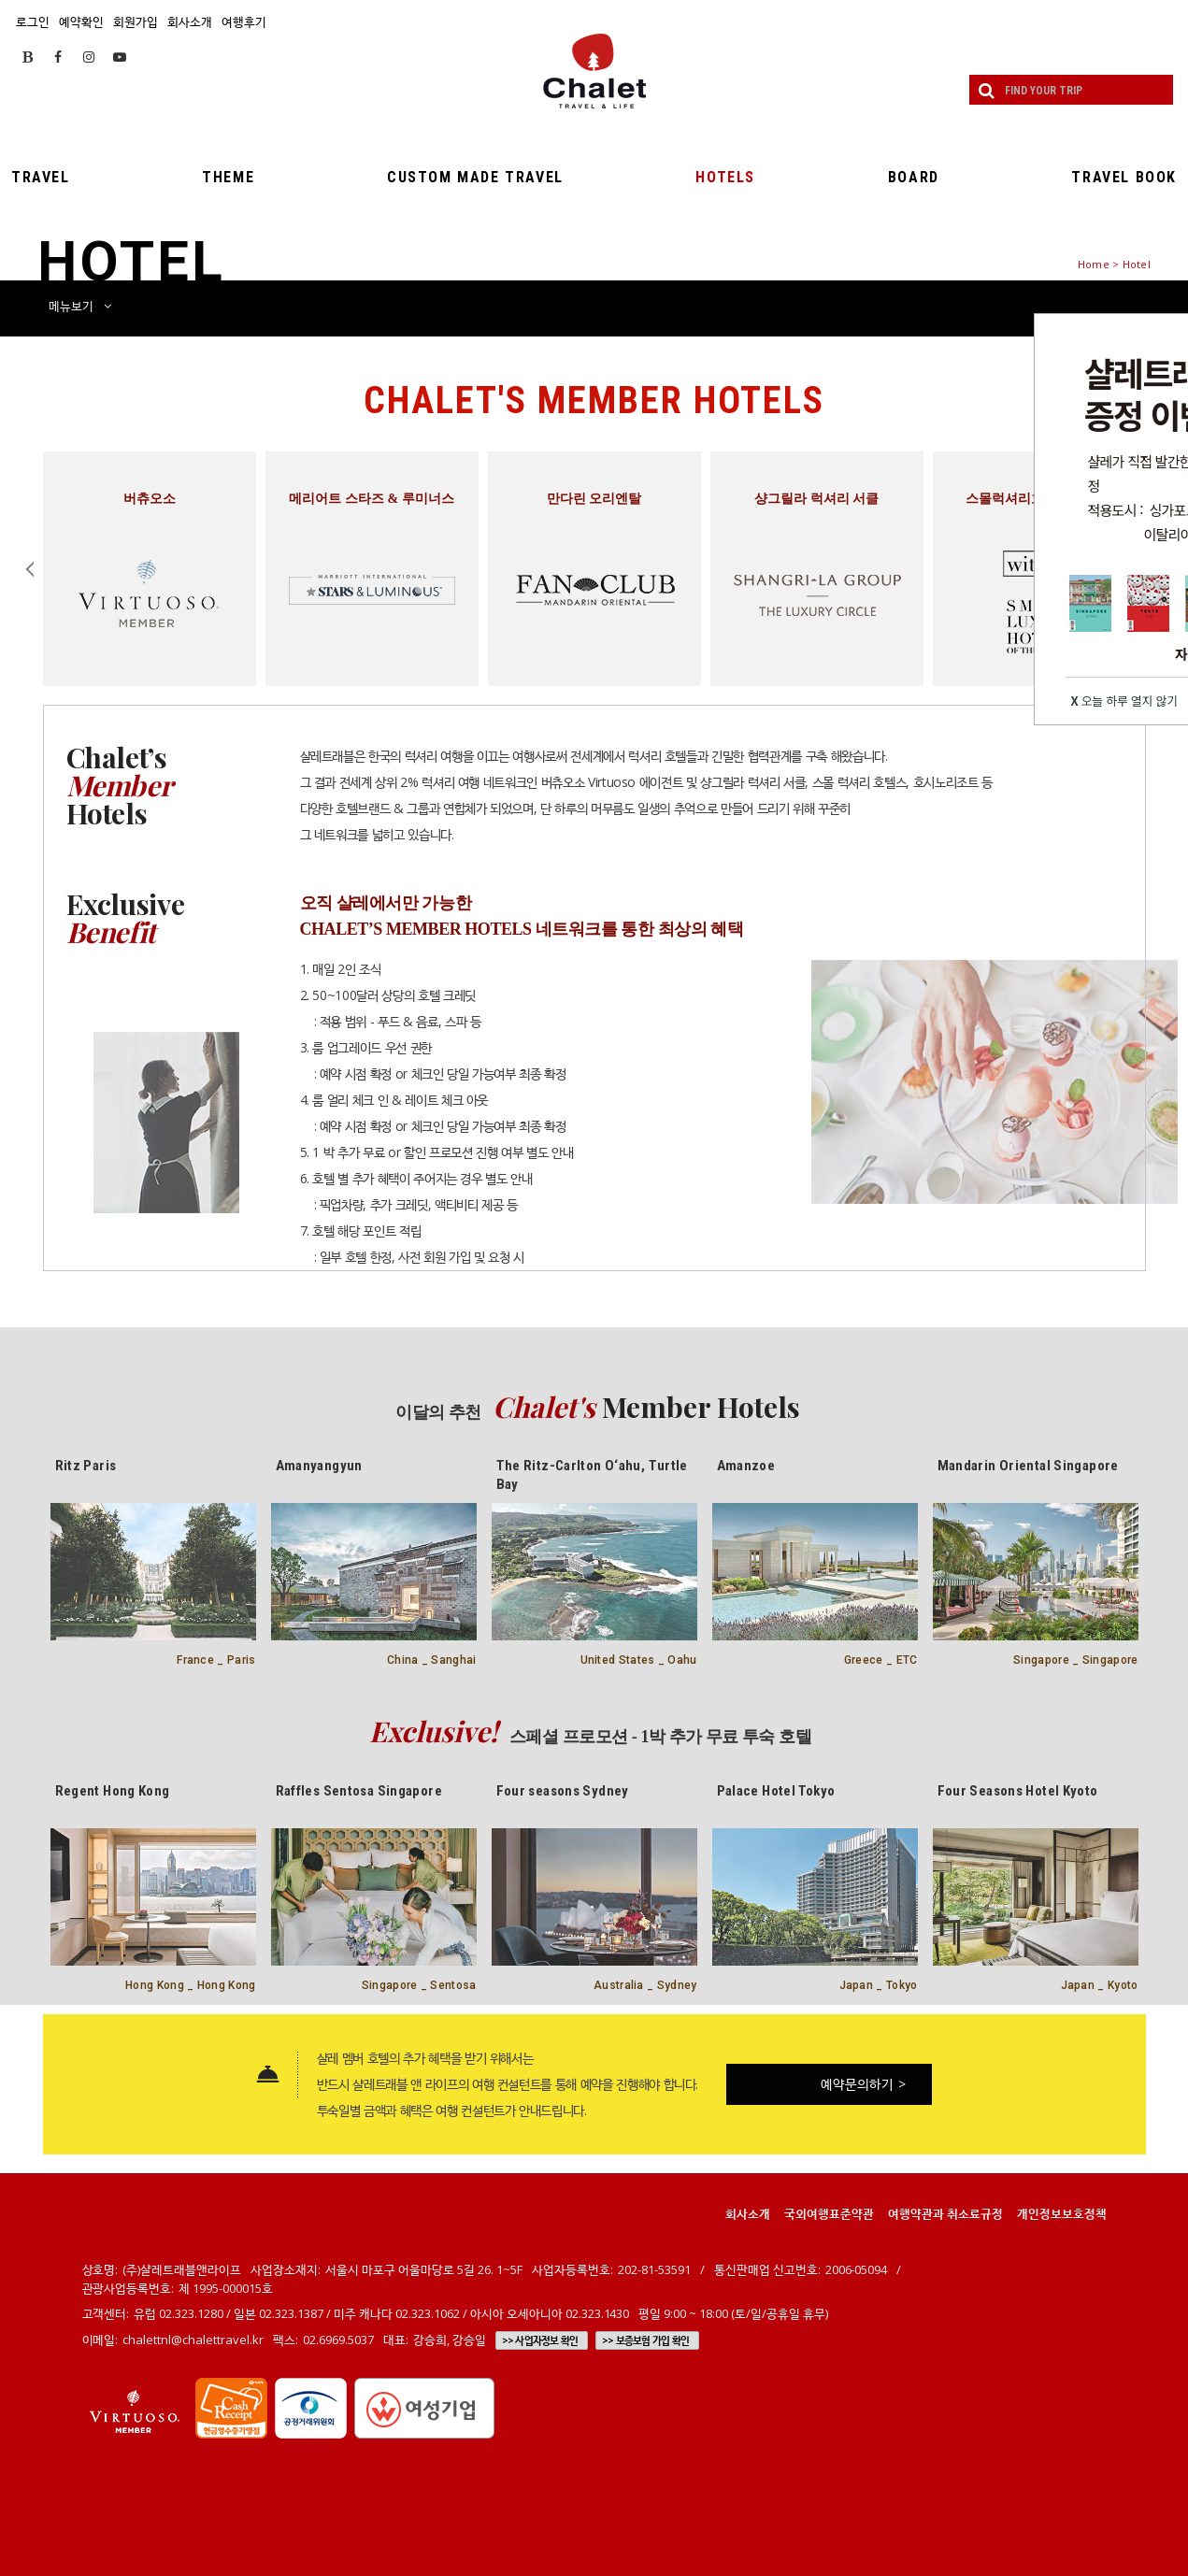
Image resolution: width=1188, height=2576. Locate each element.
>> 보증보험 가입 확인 (645, 2340)
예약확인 (81, 21)
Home (1093, 264)
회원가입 (135, 21)
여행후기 (244, 21)
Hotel (1137, 264)
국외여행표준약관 (829, 2213)
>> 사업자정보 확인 (540, 2340)
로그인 (33, 21)
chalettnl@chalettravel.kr (193, 2339)
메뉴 (80, 305)
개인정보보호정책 (1062, 2213)
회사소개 (189, 21)
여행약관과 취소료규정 (945, 2213)
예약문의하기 (864, 2084)
